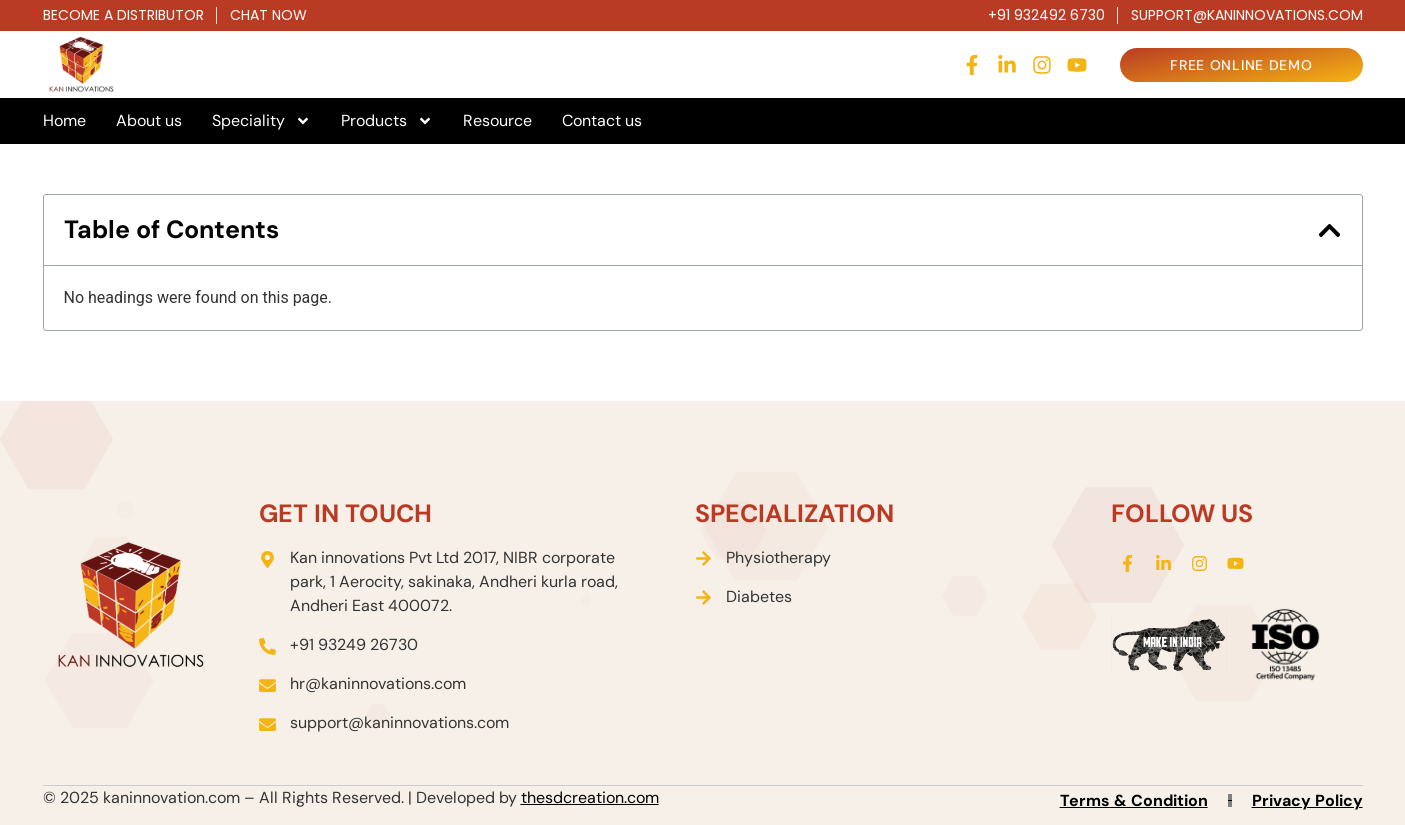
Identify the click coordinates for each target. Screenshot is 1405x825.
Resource (497, 120)
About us (149, 120)
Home (64, 120)
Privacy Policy (1307, 800)
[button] (1329, 230)
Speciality (261, 121)
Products (387, 121)
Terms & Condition (1134, 800)
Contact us (602, 120)
